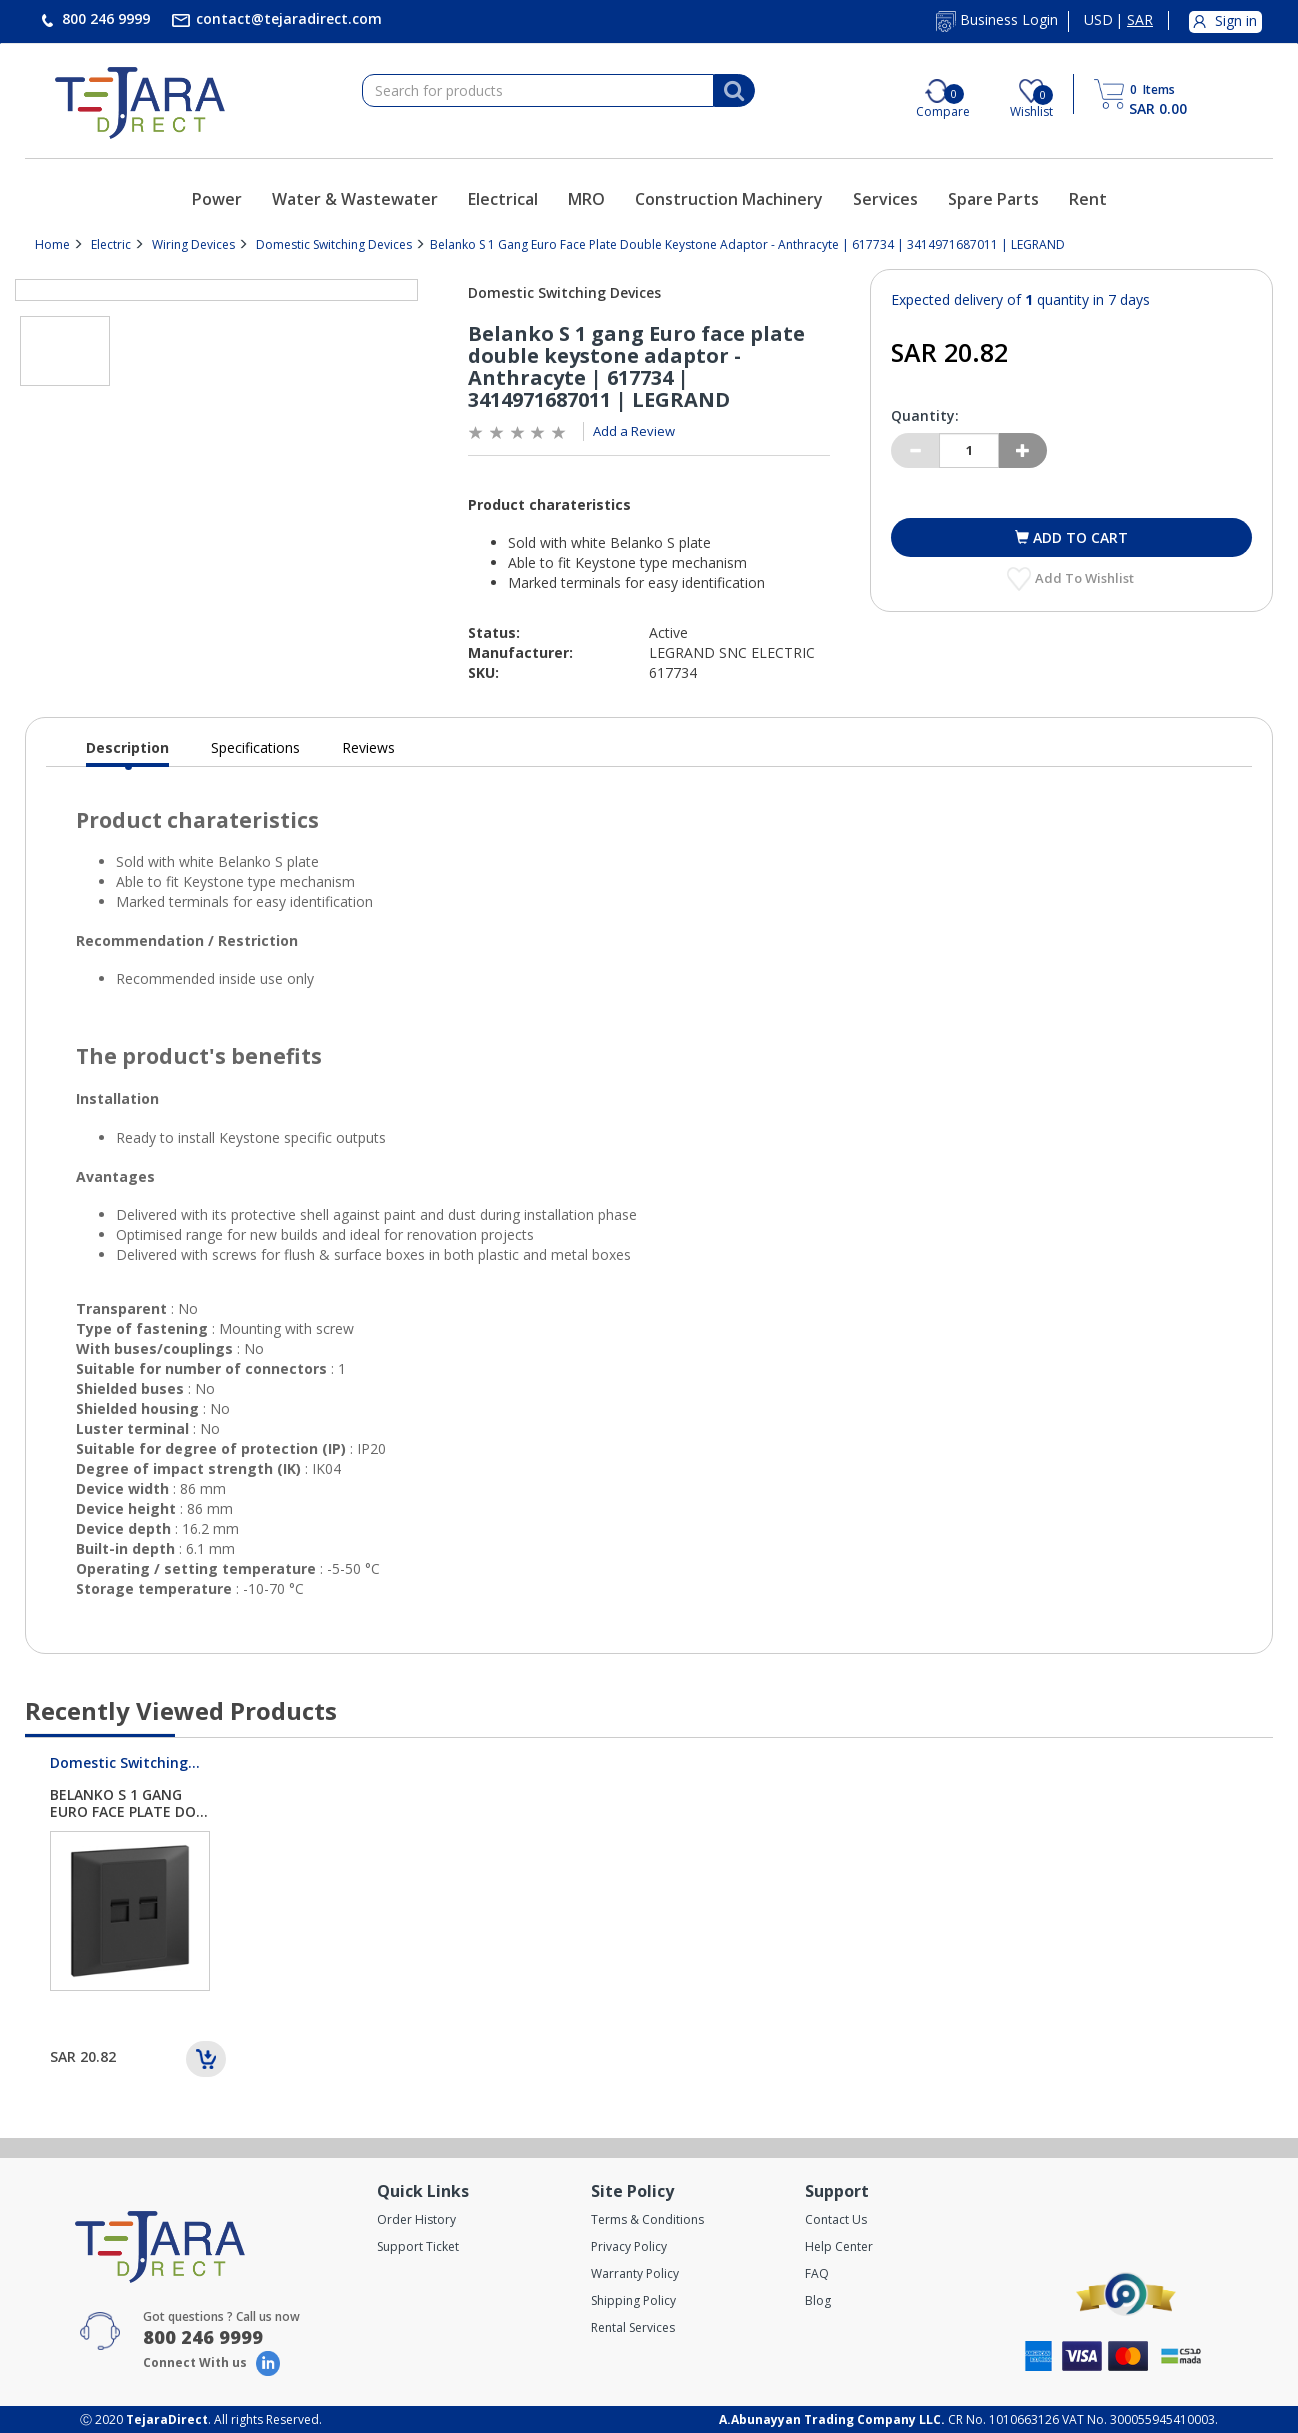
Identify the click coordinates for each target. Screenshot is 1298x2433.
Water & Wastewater (355, 199)
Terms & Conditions (647, 2219)
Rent (1088, 199)
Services (885, 199)
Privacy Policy (629, 2246)
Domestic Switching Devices (334, 244)
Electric (111, 244)
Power (217, 199)
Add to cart (1078, 537)
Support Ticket (418, 2246)
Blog (818, 2300)
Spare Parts (993, 199)
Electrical (503, 199)
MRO (586, 199)
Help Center (839, 2246)
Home (52, 244)
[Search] (734, 91)
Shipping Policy (633, 2300)
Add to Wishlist (1086, 578)
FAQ (817, 2273)
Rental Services (633, 2327)
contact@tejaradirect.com (287, 18)
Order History (416, 2219)
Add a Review (634, 431)
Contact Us (836, 2219)
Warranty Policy (635, 2273)
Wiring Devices (193, 244)
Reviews (368, 747)
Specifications (255, 747)
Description (127, 752)
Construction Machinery (729, 199)
